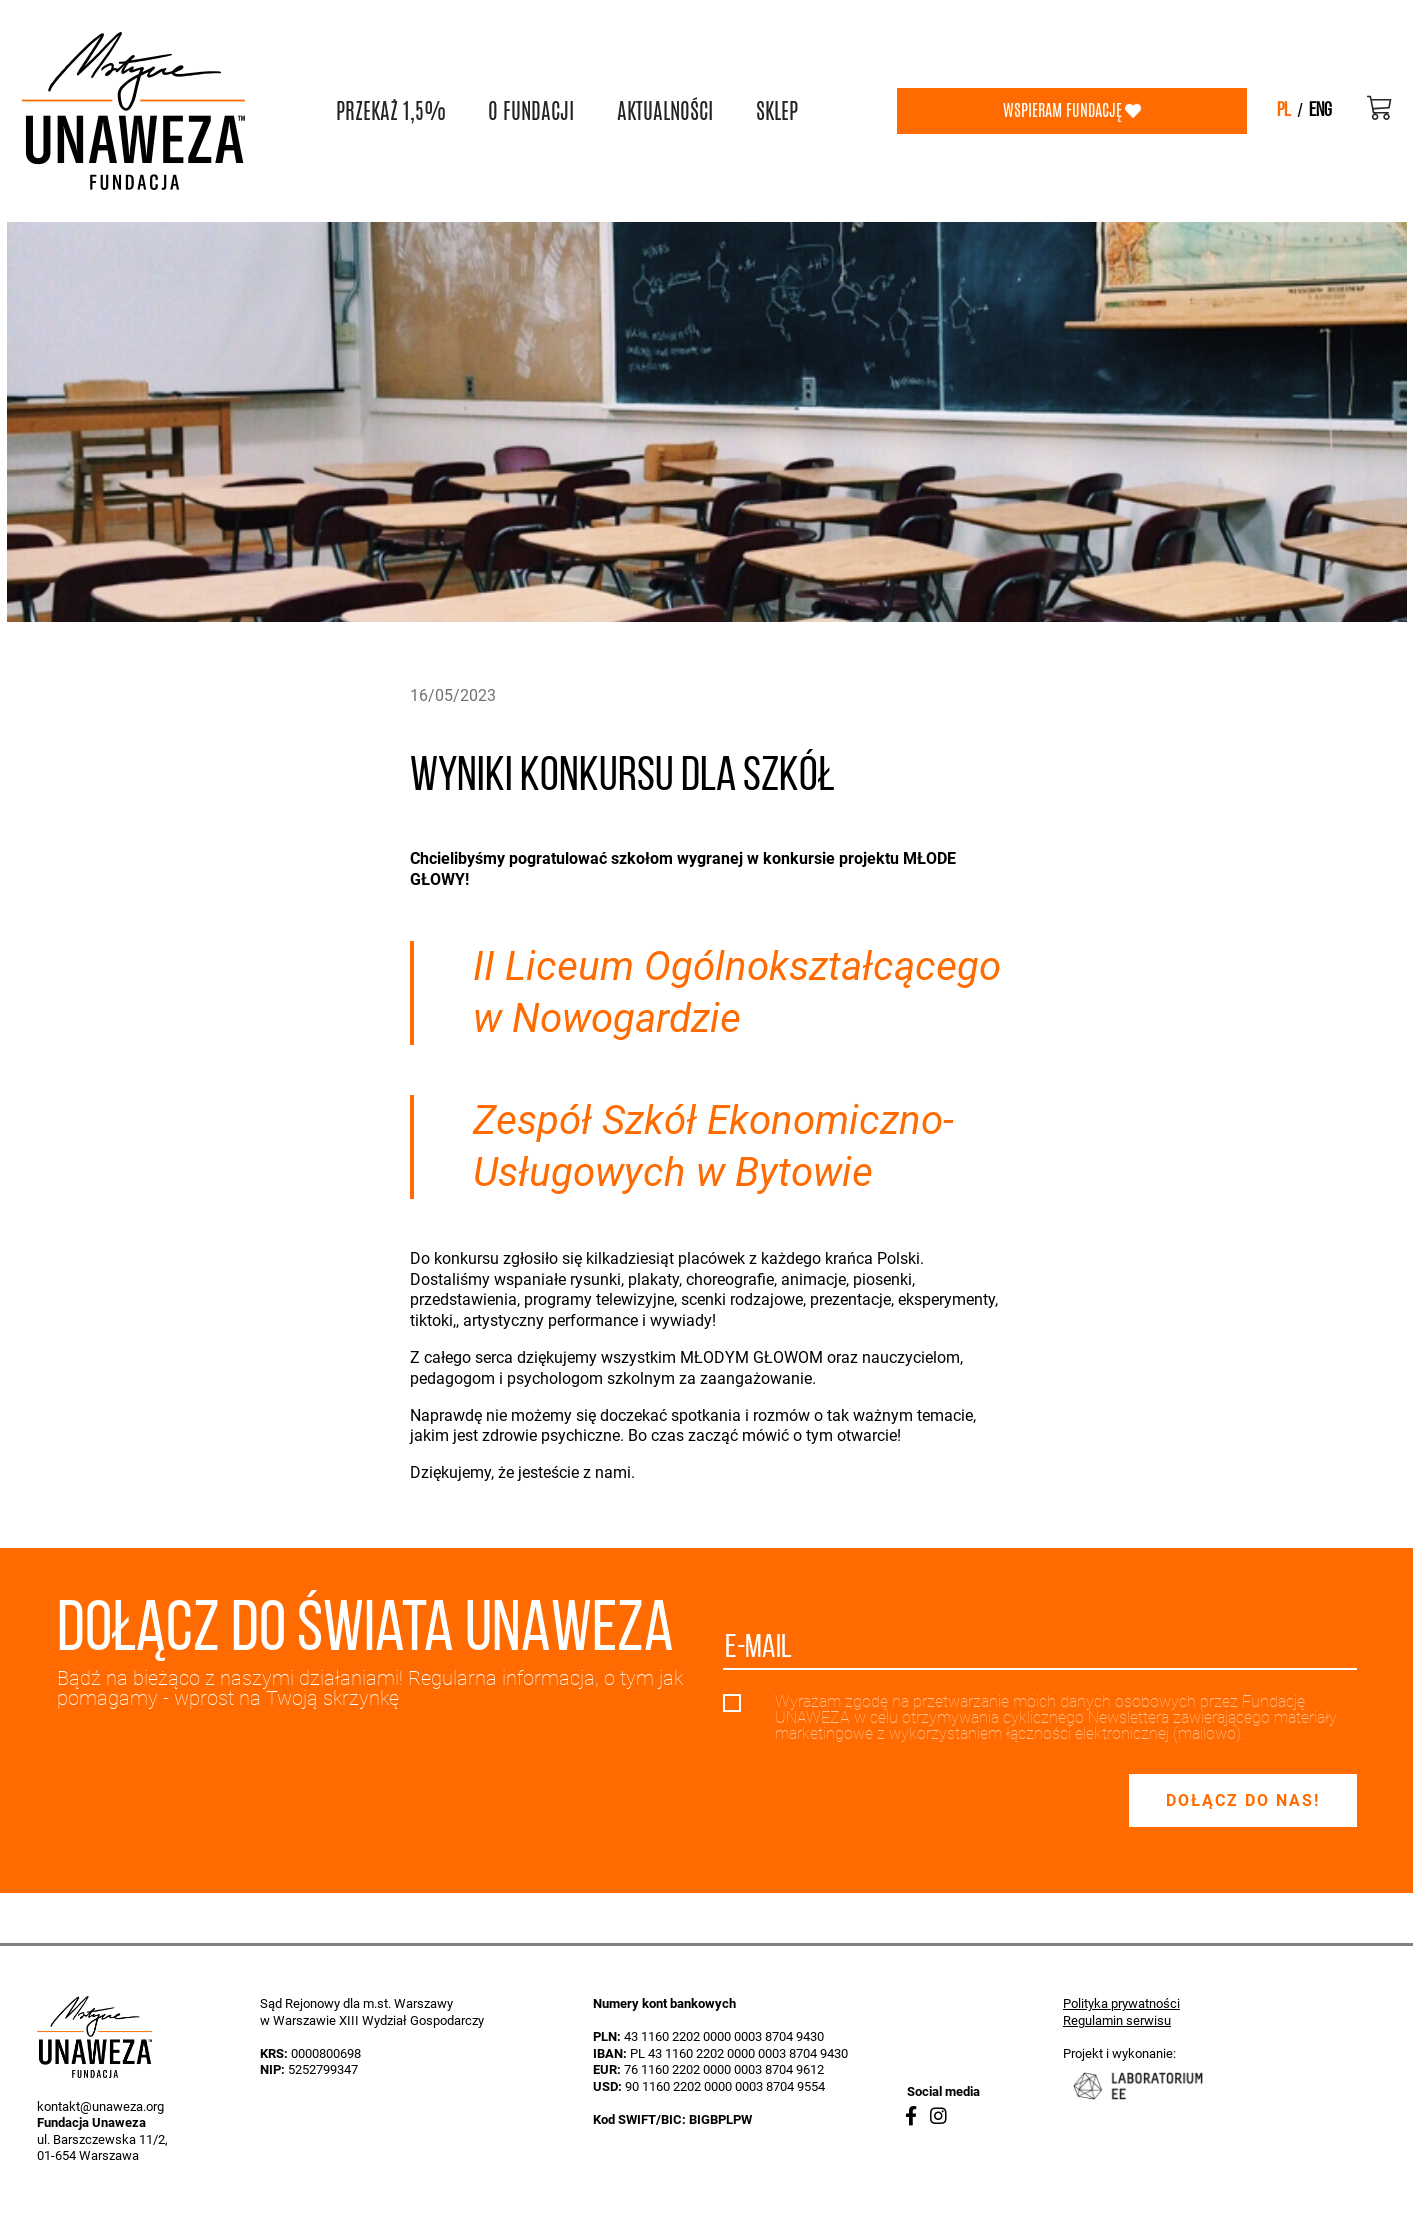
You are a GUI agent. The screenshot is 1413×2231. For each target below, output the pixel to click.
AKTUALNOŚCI (665, 111)
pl (1284, 111)
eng (1320, 111)
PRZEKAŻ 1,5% (391, 111)
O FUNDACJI (531, 111)
